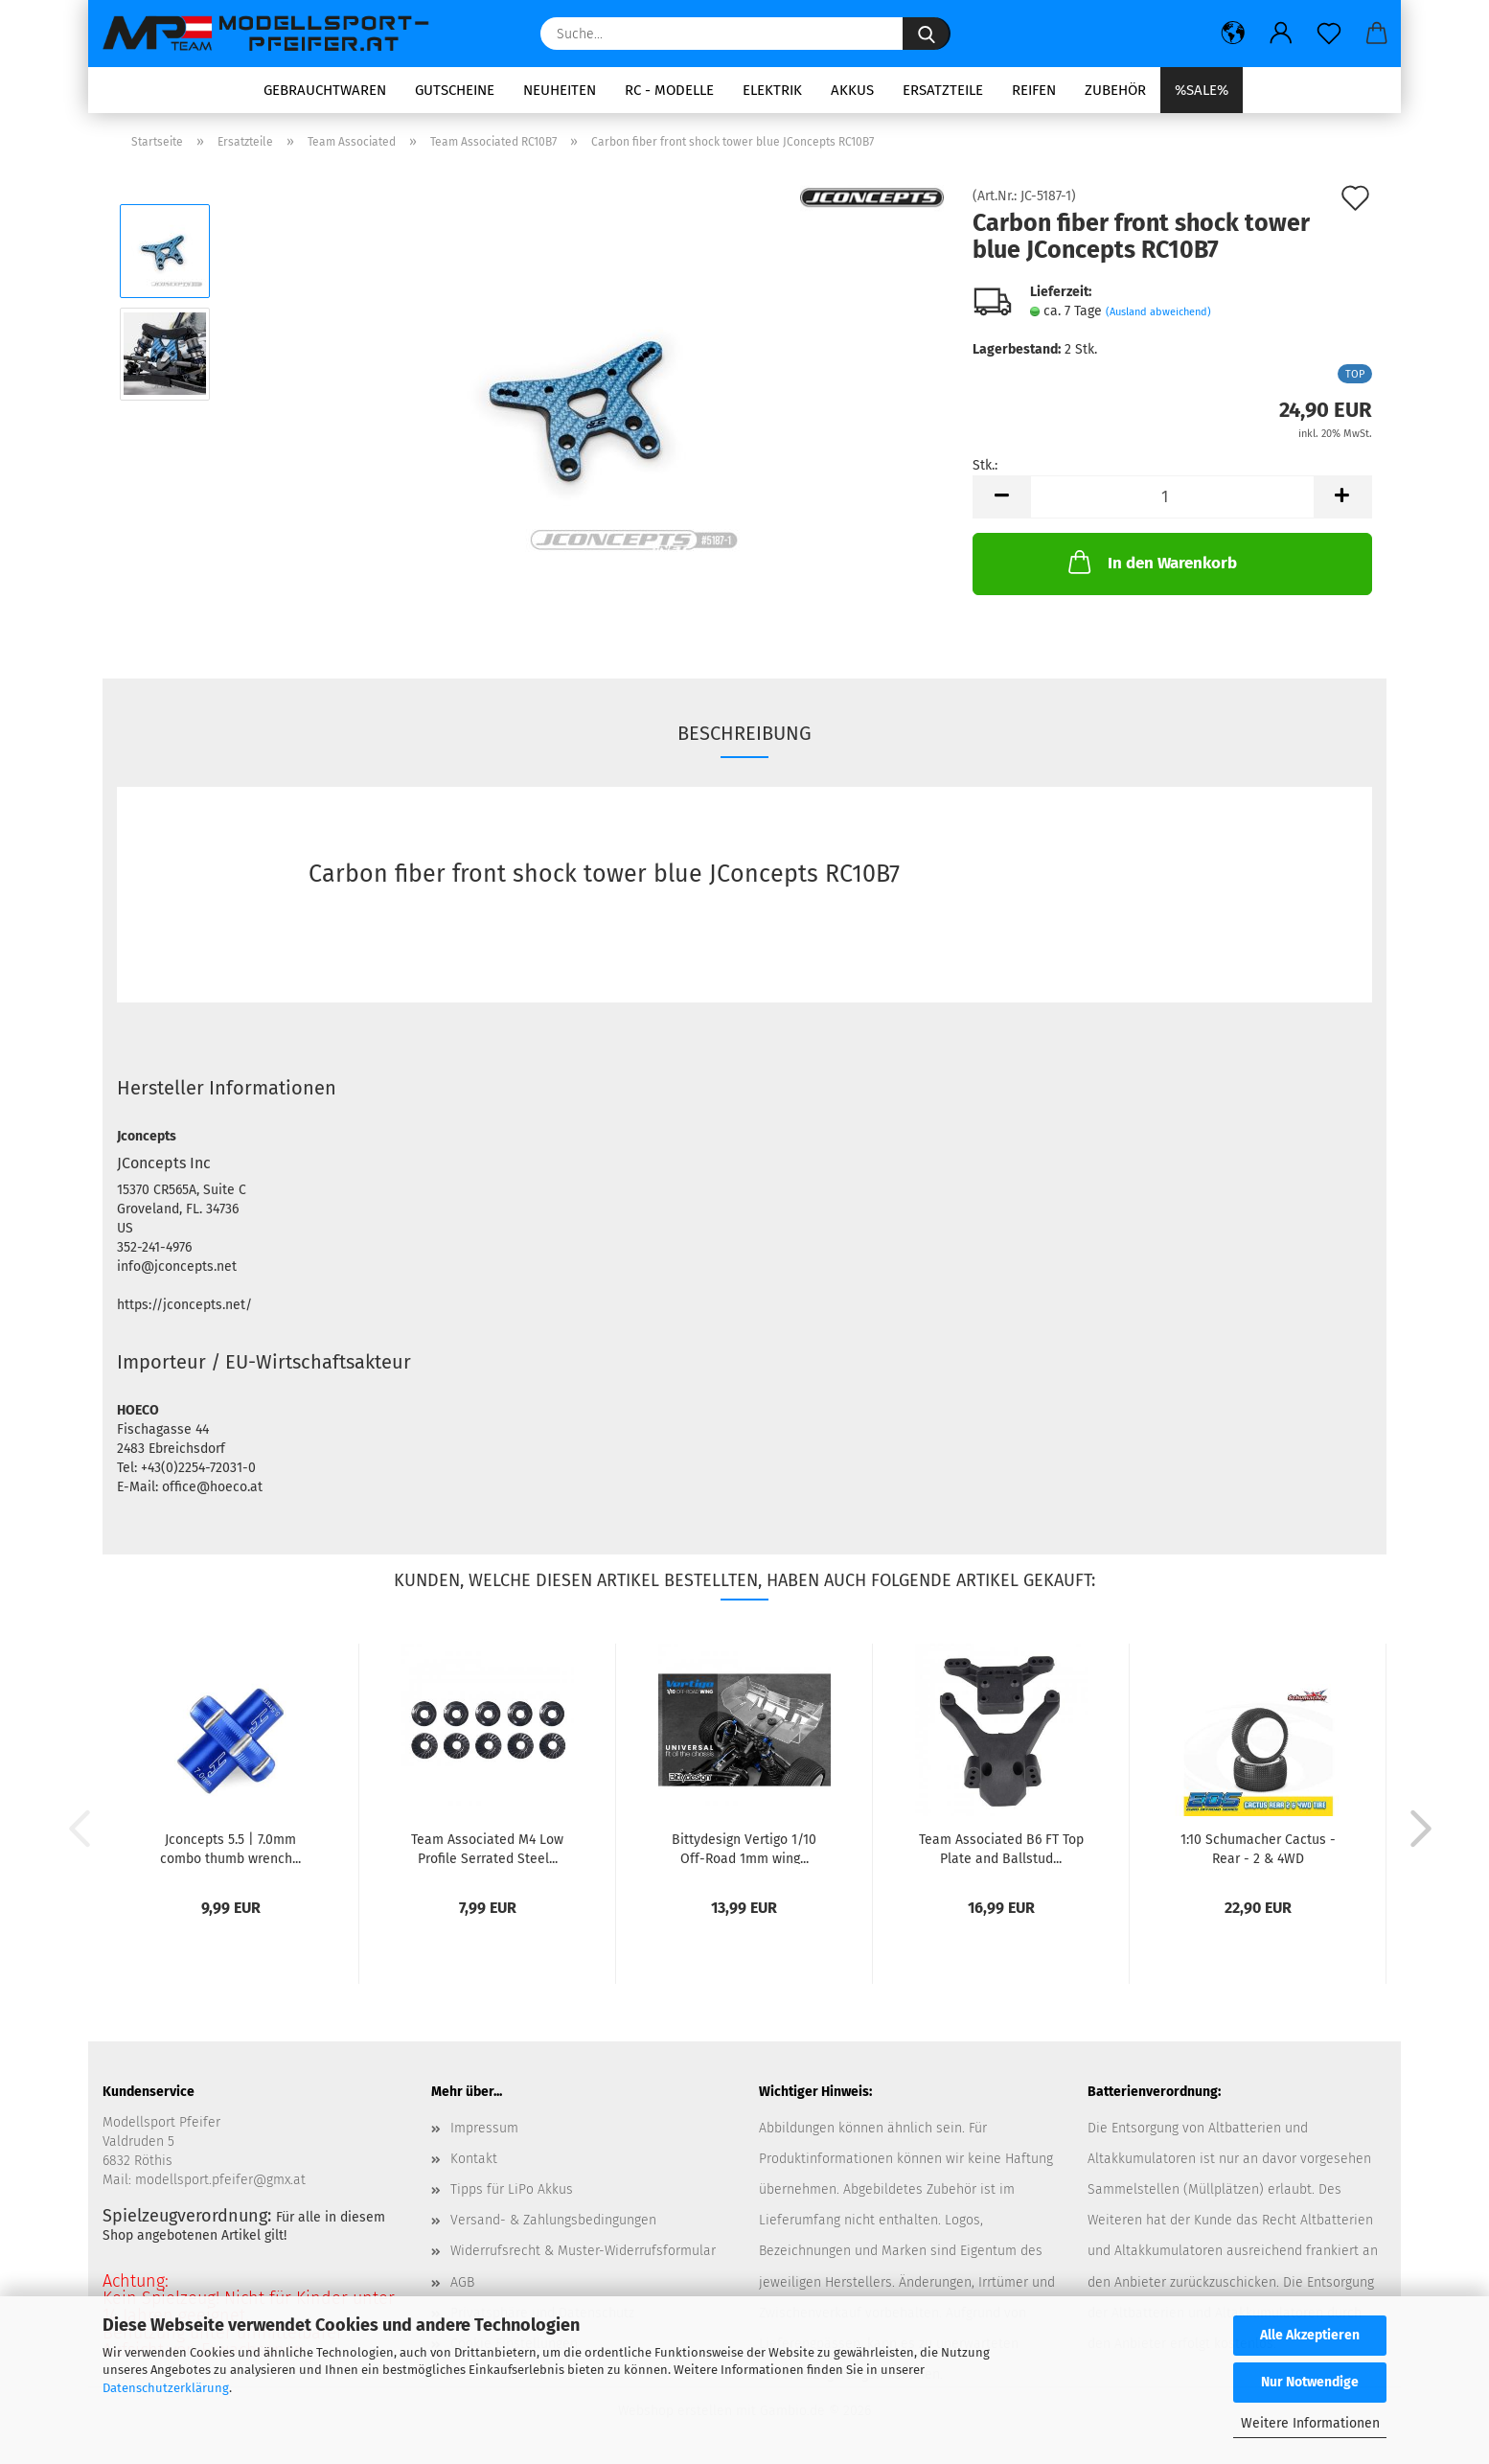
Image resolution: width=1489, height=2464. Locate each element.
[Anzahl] (1172, 496)
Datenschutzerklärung (166, 2388)
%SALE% (1201, 90)
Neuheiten (559, 90)
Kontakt (473, 2159)
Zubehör (1115, 90)
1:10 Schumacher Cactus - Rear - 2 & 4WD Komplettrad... (1258, 1847)
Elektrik (772, 90)
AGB (462, 2282)
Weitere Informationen (1310, 2423)
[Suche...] (927, 33)
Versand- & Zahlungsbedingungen (553, 2220)
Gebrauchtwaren (324, 90)
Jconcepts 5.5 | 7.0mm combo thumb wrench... (230, 1847)
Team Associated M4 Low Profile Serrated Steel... (487, 1847)
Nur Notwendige (1310, 2382)
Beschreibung (744, 733)
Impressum (484, 2128)
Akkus (852, 90)
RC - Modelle (669, 90)
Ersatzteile (943, 90)
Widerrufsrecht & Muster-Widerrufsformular (583, 2251)
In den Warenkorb (1151, 561)
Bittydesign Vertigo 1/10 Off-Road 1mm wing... (744, 1847)
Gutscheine (454, 90)
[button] (1233, 33)
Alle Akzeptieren (1310, 2335)
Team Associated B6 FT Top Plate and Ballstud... (1001, 1847)
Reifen (1034, 90)
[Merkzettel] (1329, 33)
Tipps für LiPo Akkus (511, 2189)
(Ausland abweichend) (1158, 312)
